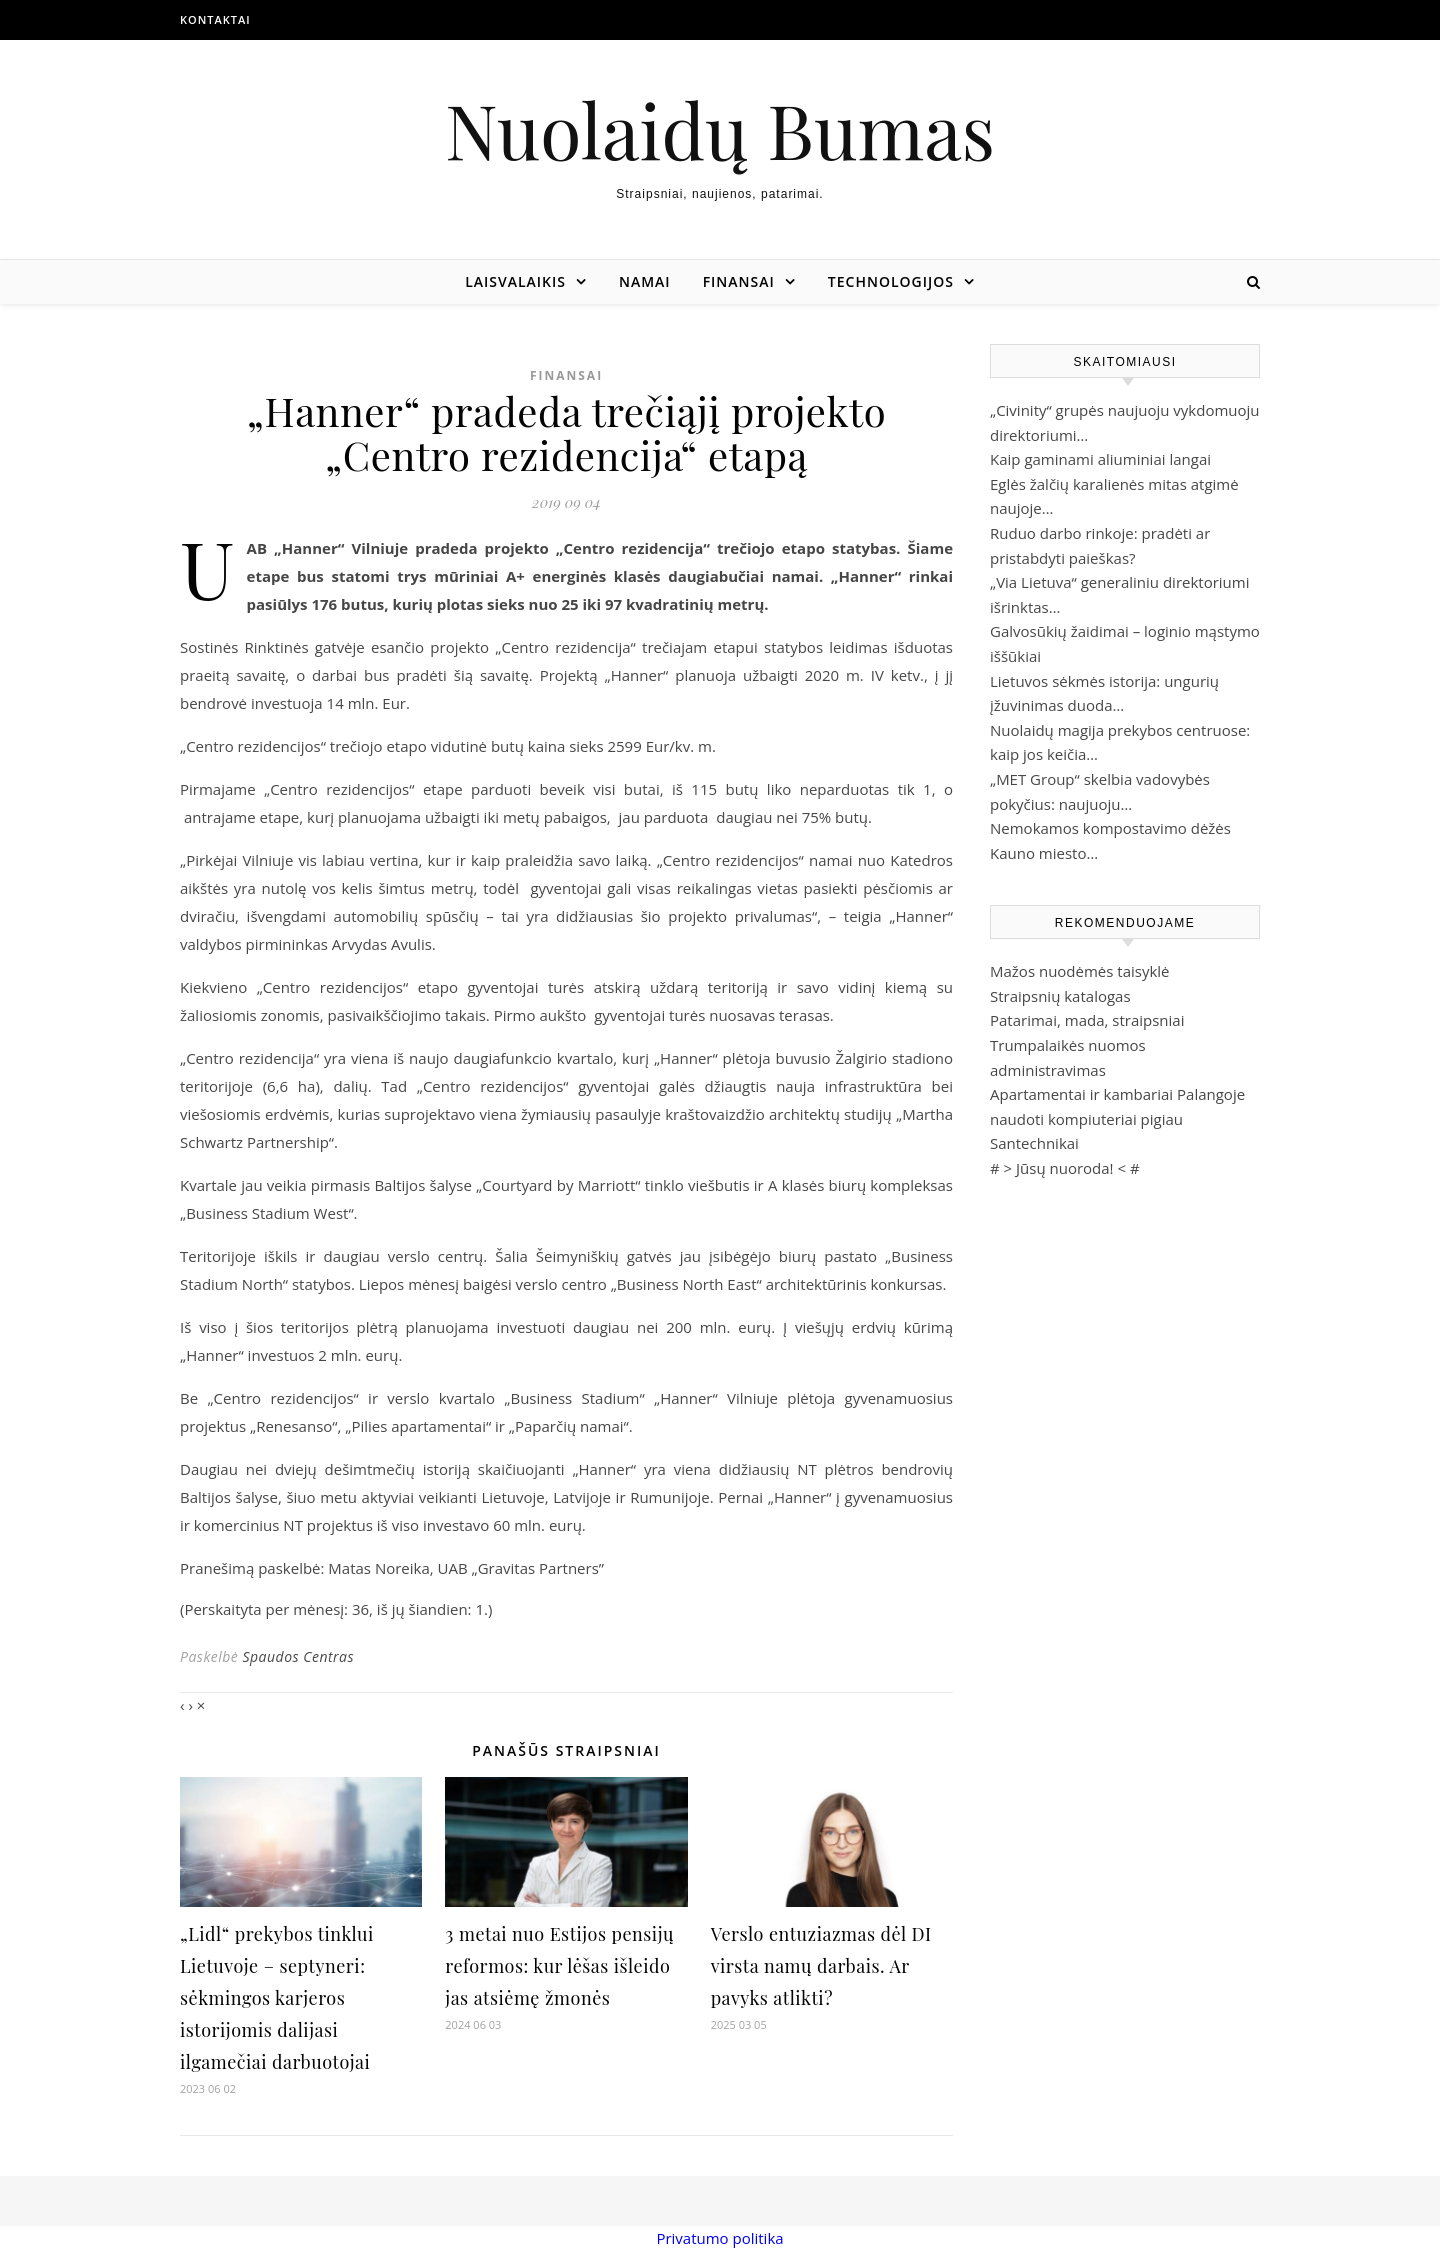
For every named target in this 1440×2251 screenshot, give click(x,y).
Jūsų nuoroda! (1065, 1168)
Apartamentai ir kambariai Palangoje (1117, 1094)
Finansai (739, 281)
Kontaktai (215, 19)
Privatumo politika (719, 2238)
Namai (645, 281)
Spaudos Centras (298, 1656)
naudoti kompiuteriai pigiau (1086, 1119)
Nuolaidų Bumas (720, 129)
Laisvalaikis (515, 281)
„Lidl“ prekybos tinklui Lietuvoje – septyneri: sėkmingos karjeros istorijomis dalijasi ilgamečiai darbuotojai (277, 1998)
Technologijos (891, 281)
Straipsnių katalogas (1060, 996)
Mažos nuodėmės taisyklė (1080, 971)
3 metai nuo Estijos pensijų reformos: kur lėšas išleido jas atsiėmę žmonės (559, 1966)
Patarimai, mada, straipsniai (1087, 1020)
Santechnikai (1034, 1143)
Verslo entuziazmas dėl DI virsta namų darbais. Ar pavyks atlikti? (821, 1966)
